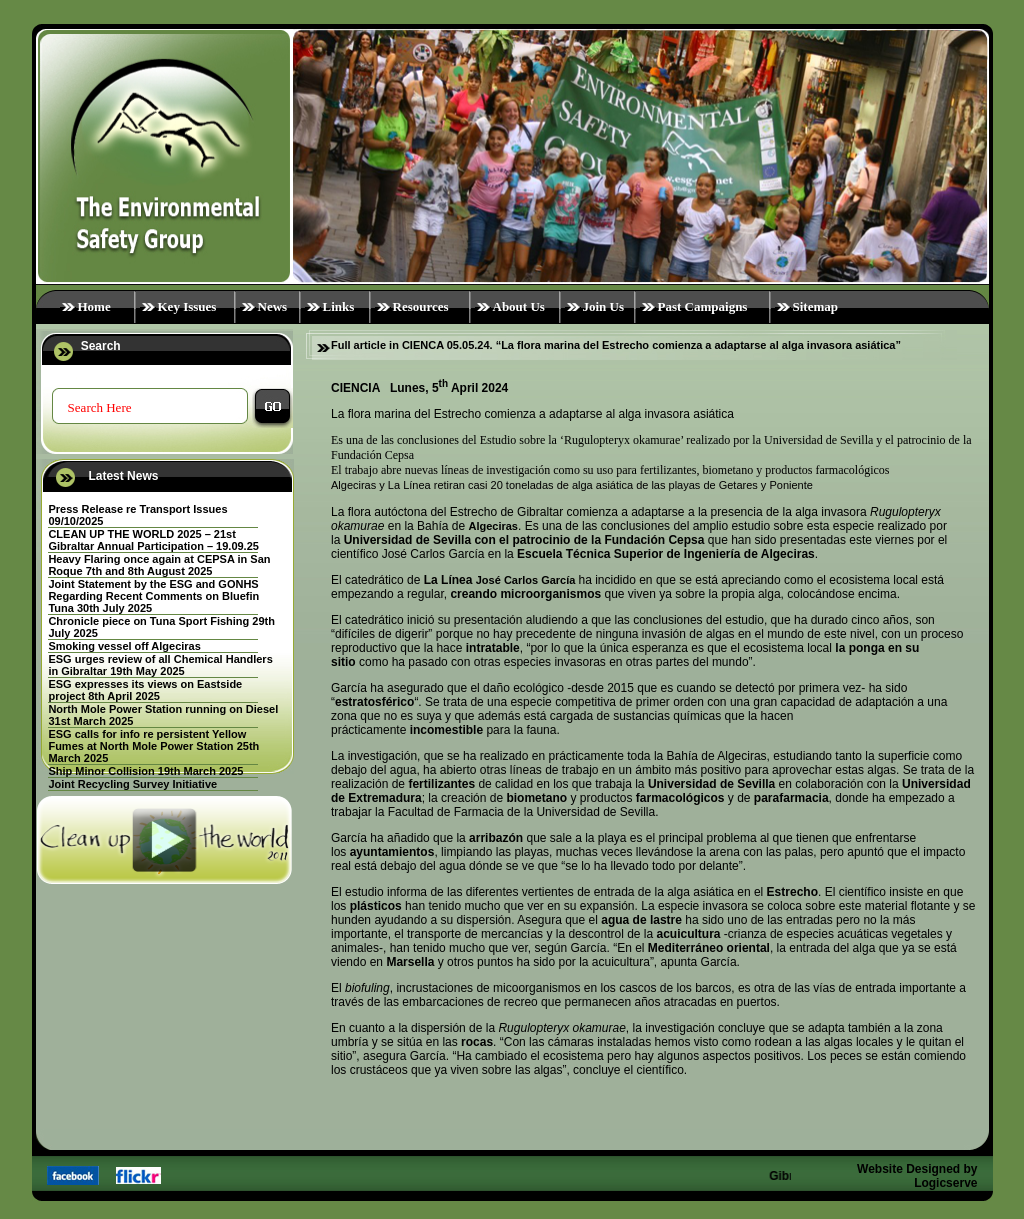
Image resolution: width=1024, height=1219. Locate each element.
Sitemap (816, 306)
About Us (519, 306)
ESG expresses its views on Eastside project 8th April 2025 (145, 690)
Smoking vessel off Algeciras (124, 646)
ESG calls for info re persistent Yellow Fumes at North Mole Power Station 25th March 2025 (153, 746)
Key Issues (187, 306)
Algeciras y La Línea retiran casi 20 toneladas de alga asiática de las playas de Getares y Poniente (572, 485)
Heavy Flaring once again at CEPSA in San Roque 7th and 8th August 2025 (159, 565)
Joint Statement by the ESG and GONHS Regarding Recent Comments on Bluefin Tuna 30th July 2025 (153, 596)
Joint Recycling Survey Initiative (132, 784)
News (273, 306)
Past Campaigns (703, 306)
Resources (421, 306)
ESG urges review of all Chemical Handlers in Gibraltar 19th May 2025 (160, 665)
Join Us (604, 306)
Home (94, 306)
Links (339, 306)
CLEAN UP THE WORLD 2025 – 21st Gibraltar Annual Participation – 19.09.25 (153, 540)
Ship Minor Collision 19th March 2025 (145, 771)
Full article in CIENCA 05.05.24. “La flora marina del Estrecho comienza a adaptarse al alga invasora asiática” (616, 345)
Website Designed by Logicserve (917, 1176)
